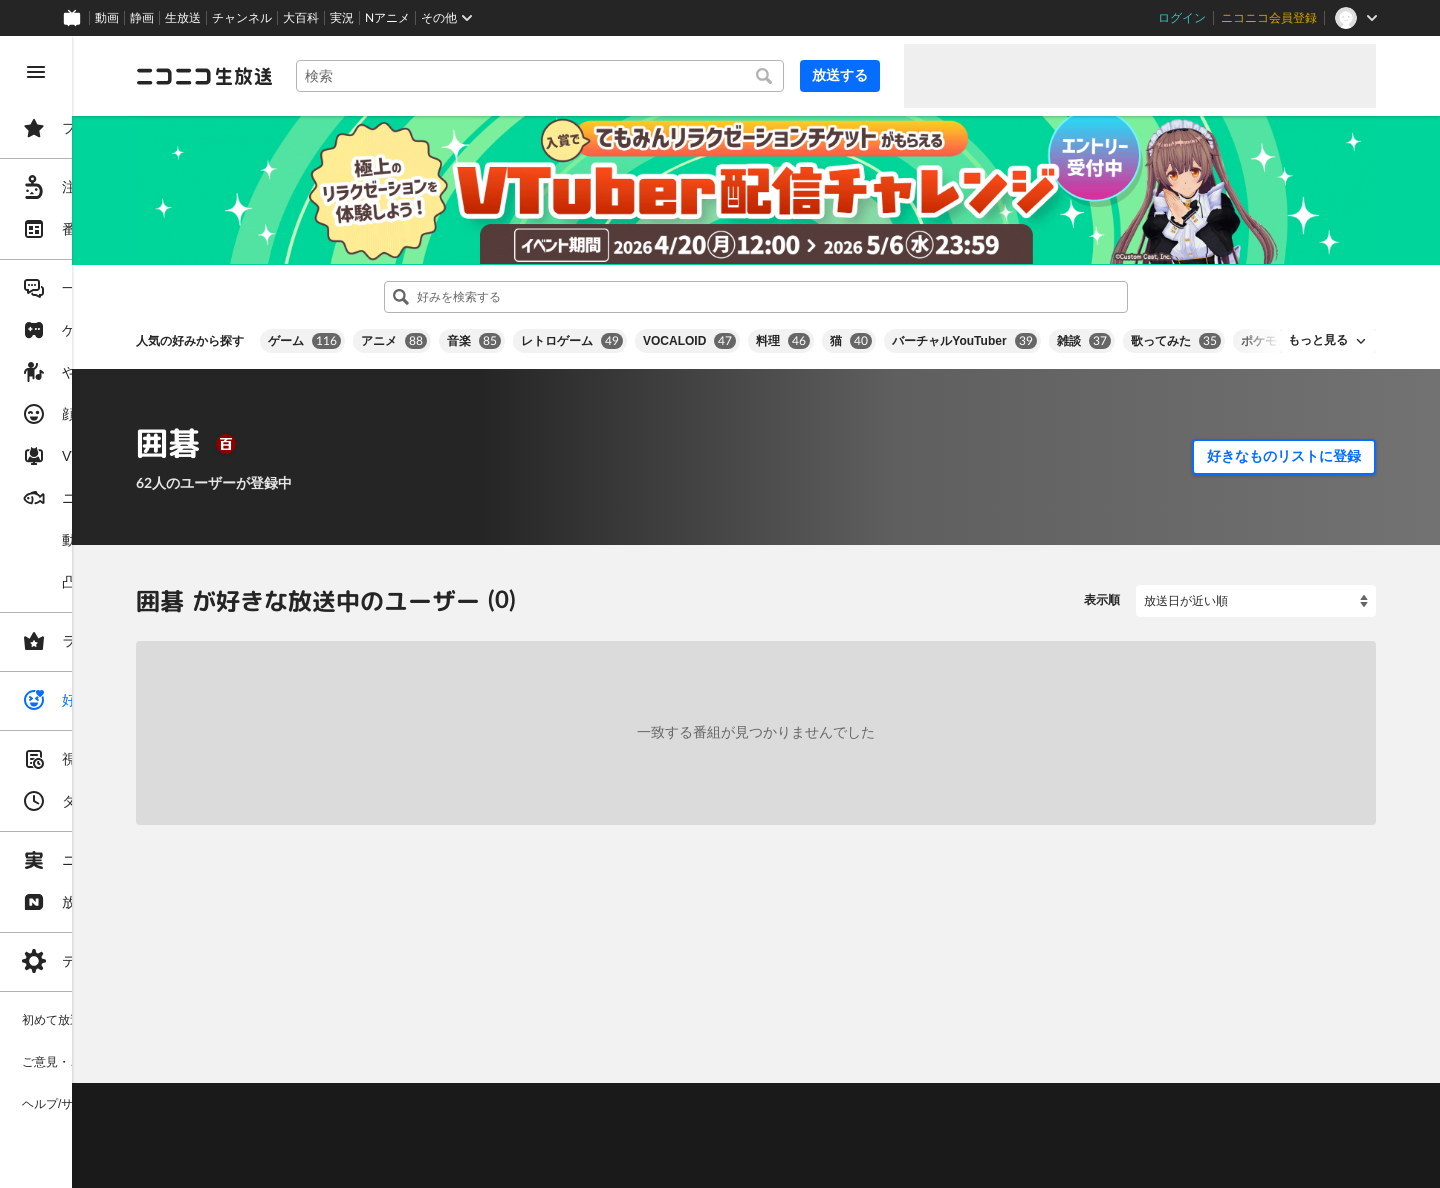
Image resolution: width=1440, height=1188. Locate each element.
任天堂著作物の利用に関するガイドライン (515, 1163)
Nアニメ (387, 18)
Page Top (832, 1036)
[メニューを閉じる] (36, 72)
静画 (142, 18)
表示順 (1102, 582)
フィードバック (1308, 1035)
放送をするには (431, 1113)
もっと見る (1318, 322)
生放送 (183, 18)
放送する (840, 75)
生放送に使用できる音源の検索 (497, 1138)
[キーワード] (616, 76)
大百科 (301, 18)
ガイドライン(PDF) (701, 1088)
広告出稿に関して (336, 1163)
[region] (112, 612)
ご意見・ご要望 (330, 1088)
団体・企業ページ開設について (682, 1138)
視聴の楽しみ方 (330, 1113)
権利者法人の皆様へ (342, 1138)
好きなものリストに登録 (1284, 437)
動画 (107, 18)
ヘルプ (484, 1088)
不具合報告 (419, 1088)
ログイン (1182, 18)
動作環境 (543, 1088)
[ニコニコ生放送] (356, 76)
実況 (342, 18)
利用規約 (608, 1088)
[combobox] (616, 76)
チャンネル (242, 18)
